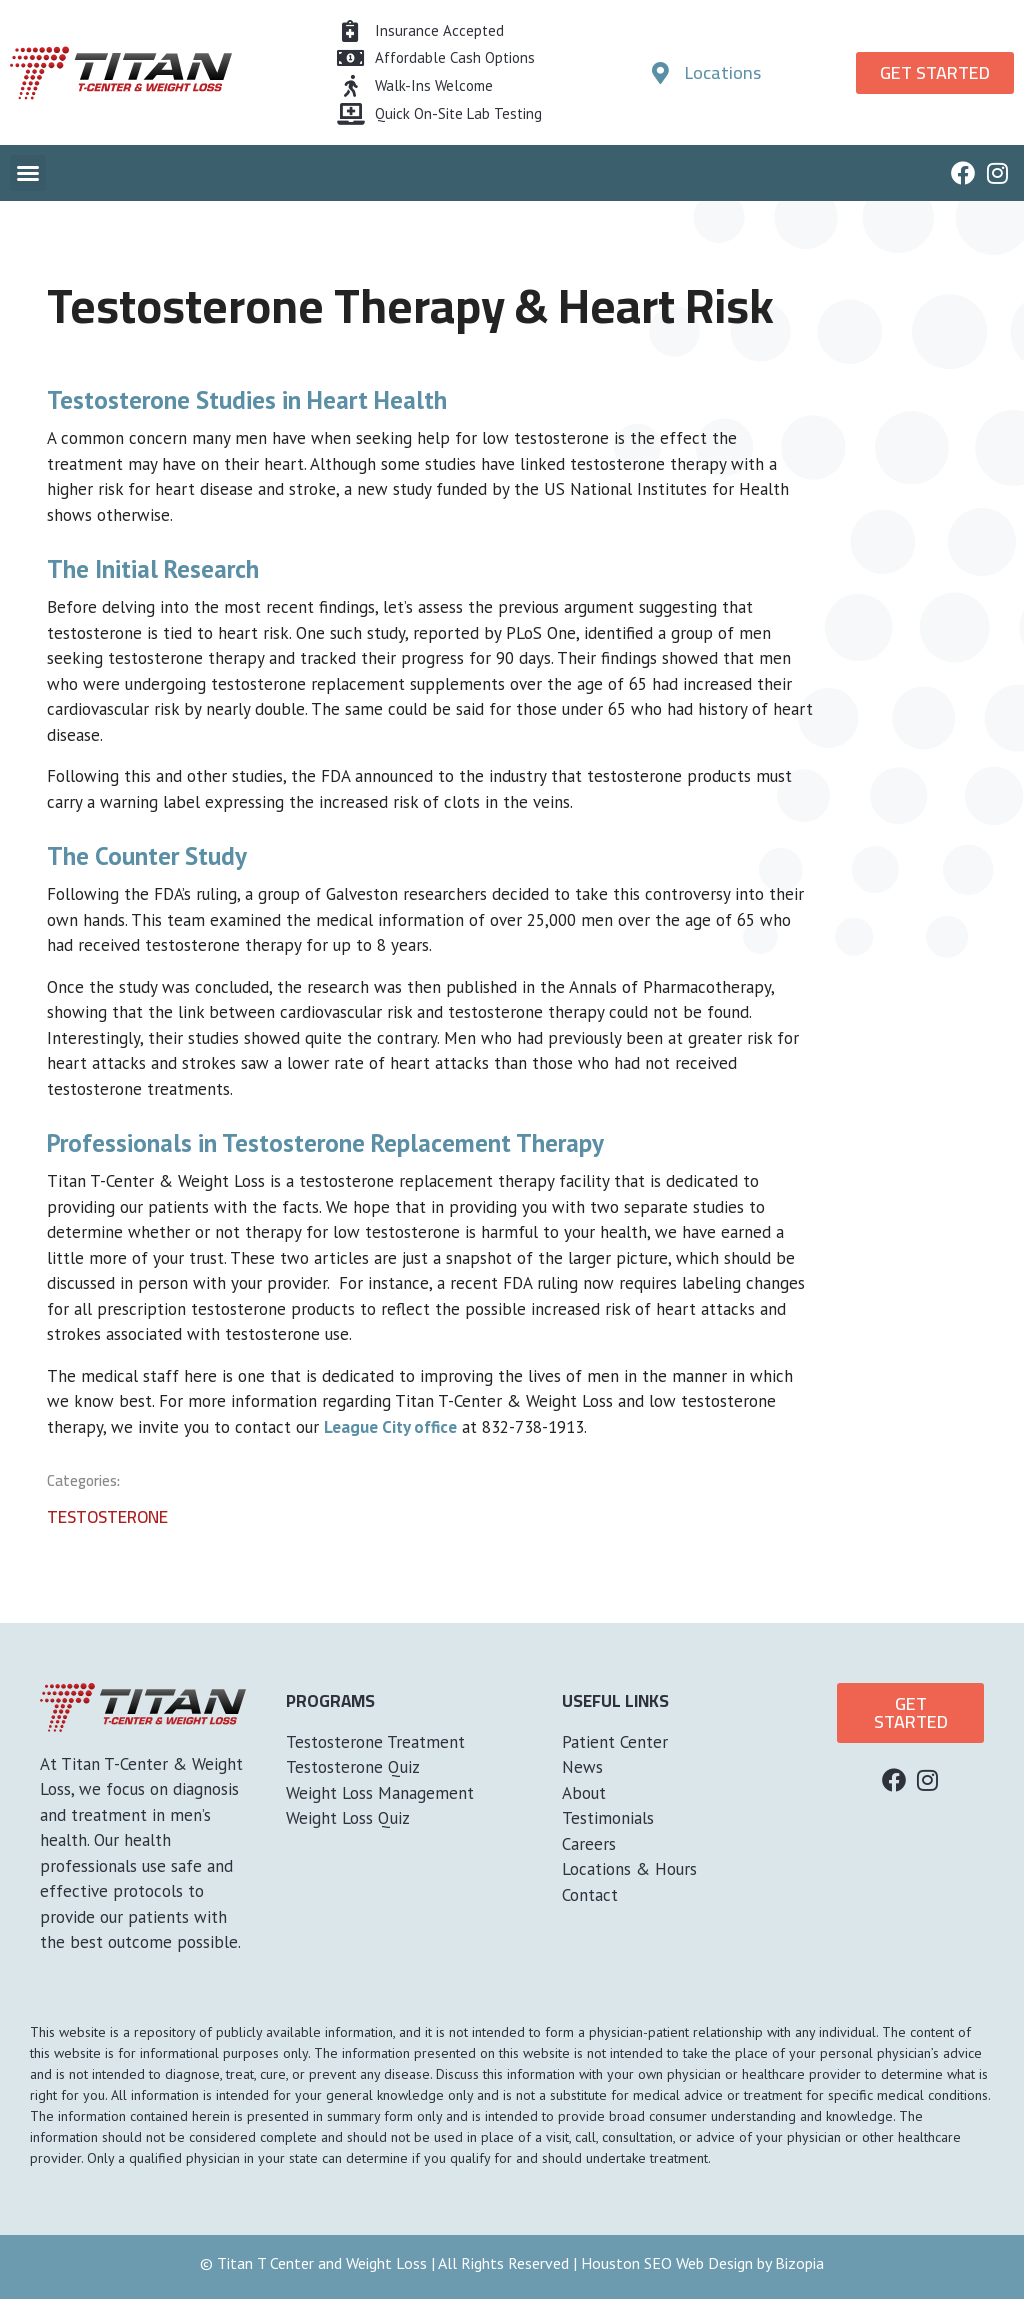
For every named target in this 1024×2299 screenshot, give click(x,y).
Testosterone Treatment (375, 1742)
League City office (390, 1427)
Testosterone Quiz (353, 1767)
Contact (590, 1895)
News (582, 1767)
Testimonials (608, 1818)
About (584, 1793)
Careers (589, 1844)
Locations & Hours (629, 1869)
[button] (28, 173)
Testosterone (107, 1517)
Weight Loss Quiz (348, 1818)
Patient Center (615, 1742)
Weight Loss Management (380, 1793)
